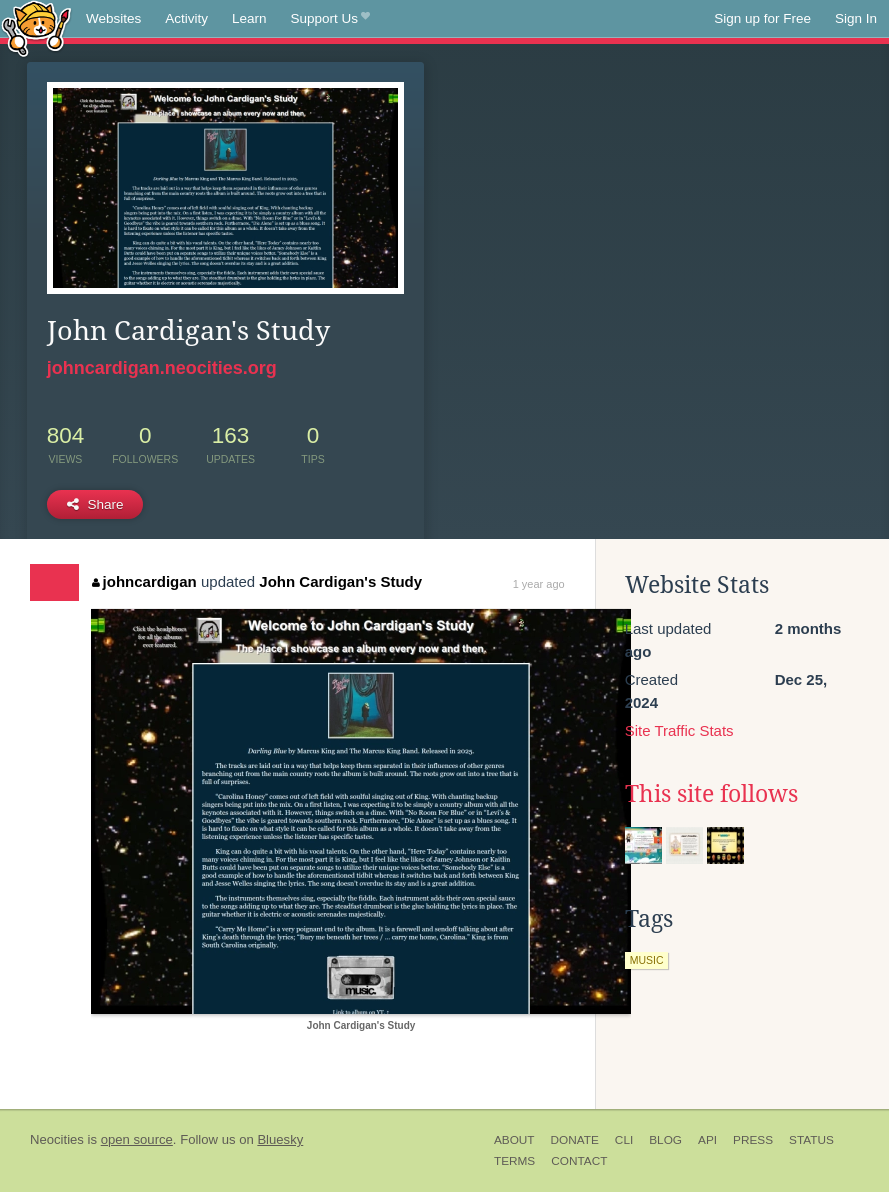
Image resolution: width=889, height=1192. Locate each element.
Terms (514, 1161)
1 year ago (539, 584)
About (514, 1140)
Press (753, 1140)
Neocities (57, 1139)
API (707, 1140)
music (647, 960)
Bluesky (280, 1139)
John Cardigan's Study (340, 581)
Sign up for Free (762, 18)
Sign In (856, 18)
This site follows (711, 794)
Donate (575, 1140)
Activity (186, 18)
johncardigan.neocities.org (162, 368)
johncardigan (144, 581)
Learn (249, 18)
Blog (665, 1140)
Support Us (330, 19)
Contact (579, 1161)
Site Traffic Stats (679, 730)
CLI (624, 1140)
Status (811, 1140)
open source (137, 1139)
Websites (113, 18)
